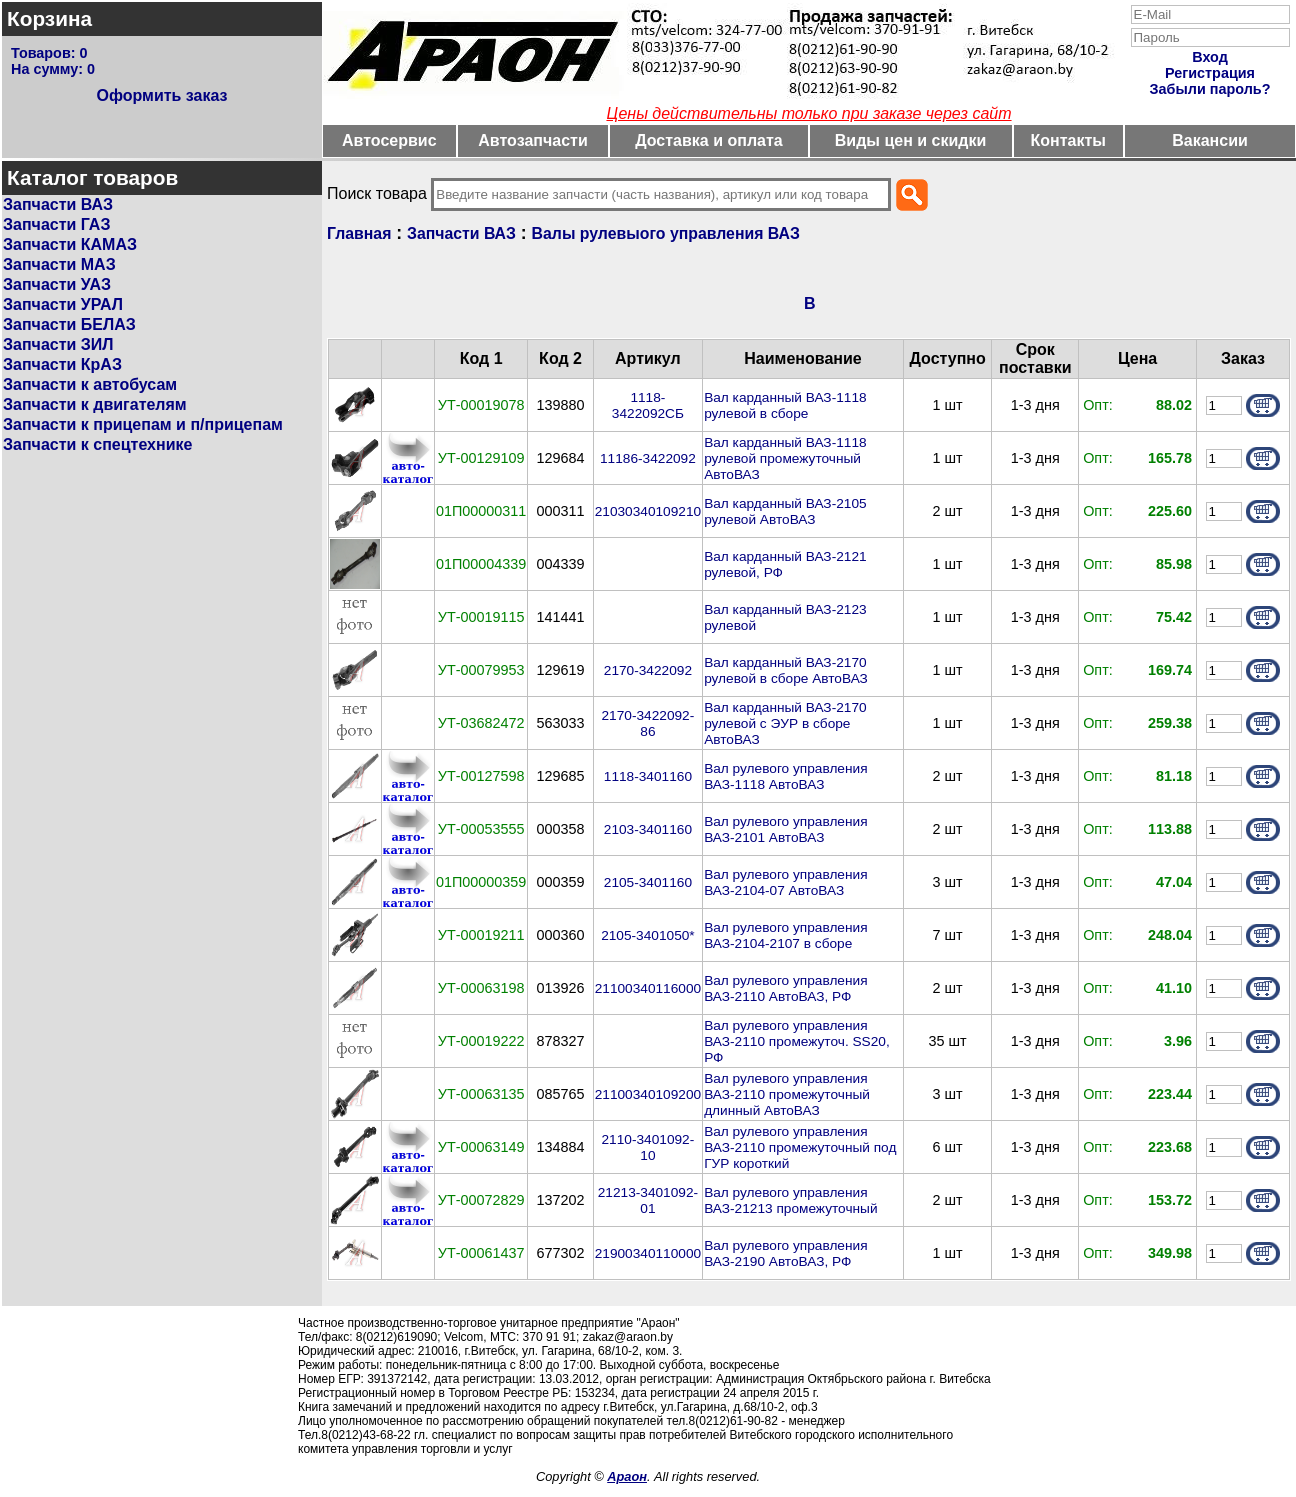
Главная (359, 233)
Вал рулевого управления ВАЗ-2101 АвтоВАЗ (785, 829)
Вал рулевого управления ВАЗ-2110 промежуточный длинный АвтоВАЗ (787, 1094)
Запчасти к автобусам (90, 384)
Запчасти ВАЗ (58, 204)
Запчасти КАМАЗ (70, 244)
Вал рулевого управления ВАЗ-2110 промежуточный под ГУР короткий (800, 1147)
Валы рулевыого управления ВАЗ (666, 233)
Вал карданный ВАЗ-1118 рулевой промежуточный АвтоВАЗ (785, 458)
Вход (1210, 57)
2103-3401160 (648, 829)
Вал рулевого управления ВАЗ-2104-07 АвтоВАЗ (785, 882)
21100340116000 (648, 988)
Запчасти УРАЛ (63, 304)
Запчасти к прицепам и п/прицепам (143, 424)
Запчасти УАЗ (57, 284)
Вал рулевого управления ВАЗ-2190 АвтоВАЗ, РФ (785, 1253)
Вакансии (1210, 140)
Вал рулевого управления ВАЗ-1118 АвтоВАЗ (785, 776)
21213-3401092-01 (648, 1200)
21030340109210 (648, 511)
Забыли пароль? (1210, 89)
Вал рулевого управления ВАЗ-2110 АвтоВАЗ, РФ (785, 988)
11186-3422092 (648, 458)
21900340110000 (648, 1253)
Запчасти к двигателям (95, 404)
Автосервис (389, 140)
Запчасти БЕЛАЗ (69, 324)
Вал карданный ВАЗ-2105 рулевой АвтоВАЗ (785, 511)
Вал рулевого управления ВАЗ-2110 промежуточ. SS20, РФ (797, 1041)
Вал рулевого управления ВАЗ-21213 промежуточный (790, 1200)
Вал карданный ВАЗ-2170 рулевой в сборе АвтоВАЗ (786, 670)
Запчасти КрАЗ (62, 364)
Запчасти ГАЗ (56, 224)
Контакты (1068, 140)
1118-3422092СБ (648, 405)
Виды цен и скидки (911, 140)
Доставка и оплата (709, 140)
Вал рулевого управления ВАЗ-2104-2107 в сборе (785, 935)
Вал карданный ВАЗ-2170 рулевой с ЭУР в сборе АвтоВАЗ (785, 723)
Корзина (49, 18)
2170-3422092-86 (648, 723)
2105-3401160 (648, 882)
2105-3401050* (648, 935)
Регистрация (1210, 73)
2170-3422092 (648, 670)
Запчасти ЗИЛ (58, 344)
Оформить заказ (161, 95)
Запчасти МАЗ (59, 264)
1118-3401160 (648, 776)
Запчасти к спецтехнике (97, 444)
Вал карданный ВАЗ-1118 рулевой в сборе (785, 405)
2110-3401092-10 (648, 1147)
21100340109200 (648, 1094)
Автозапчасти (532, 140)
